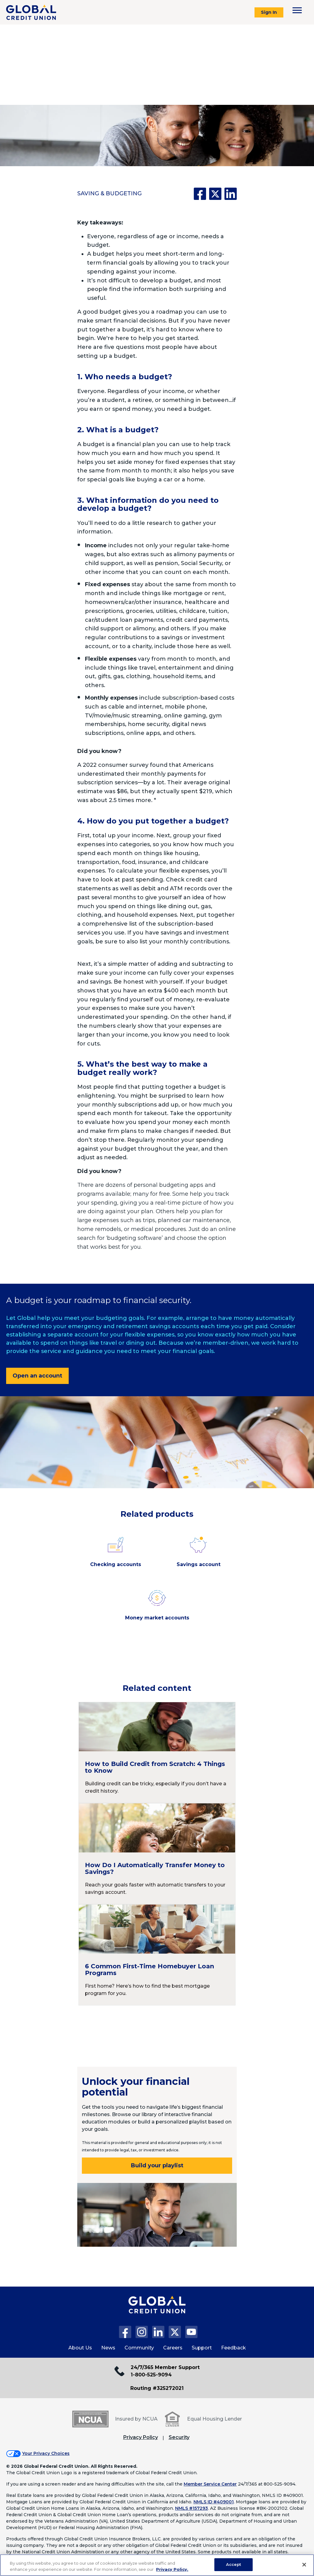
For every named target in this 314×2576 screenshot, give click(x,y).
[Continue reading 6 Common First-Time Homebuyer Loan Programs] (157, 1955)
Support (202, 2348)
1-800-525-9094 (151, 2375)
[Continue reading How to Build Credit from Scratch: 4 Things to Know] (157, 1752)
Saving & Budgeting (109, 193)
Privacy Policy (140, 2437)
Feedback (233, 2348)
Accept (233, 2564)
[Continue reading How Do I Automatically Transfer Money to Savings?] (157, 1853)
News (108, 2348)
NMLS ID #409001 (213, 2502)
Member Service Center (210, 2484)
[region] (157, 2565)
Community (139, 2348)
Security (179, 2437)
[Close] (304, 2564)
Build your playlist (157, 2165)
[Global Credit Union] (31, 12)
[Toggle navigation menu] (297, 10)
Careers (172, 2348)
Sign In (269, 12)
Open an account (37, 1375)
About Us (80, 2348)
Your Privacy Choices (46, 2453)
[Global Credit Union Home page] (157, 2311)
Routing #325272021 (157, 2388)
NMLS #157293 (191, 2508)
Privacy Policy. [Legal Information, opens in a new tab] (172, 2569)
